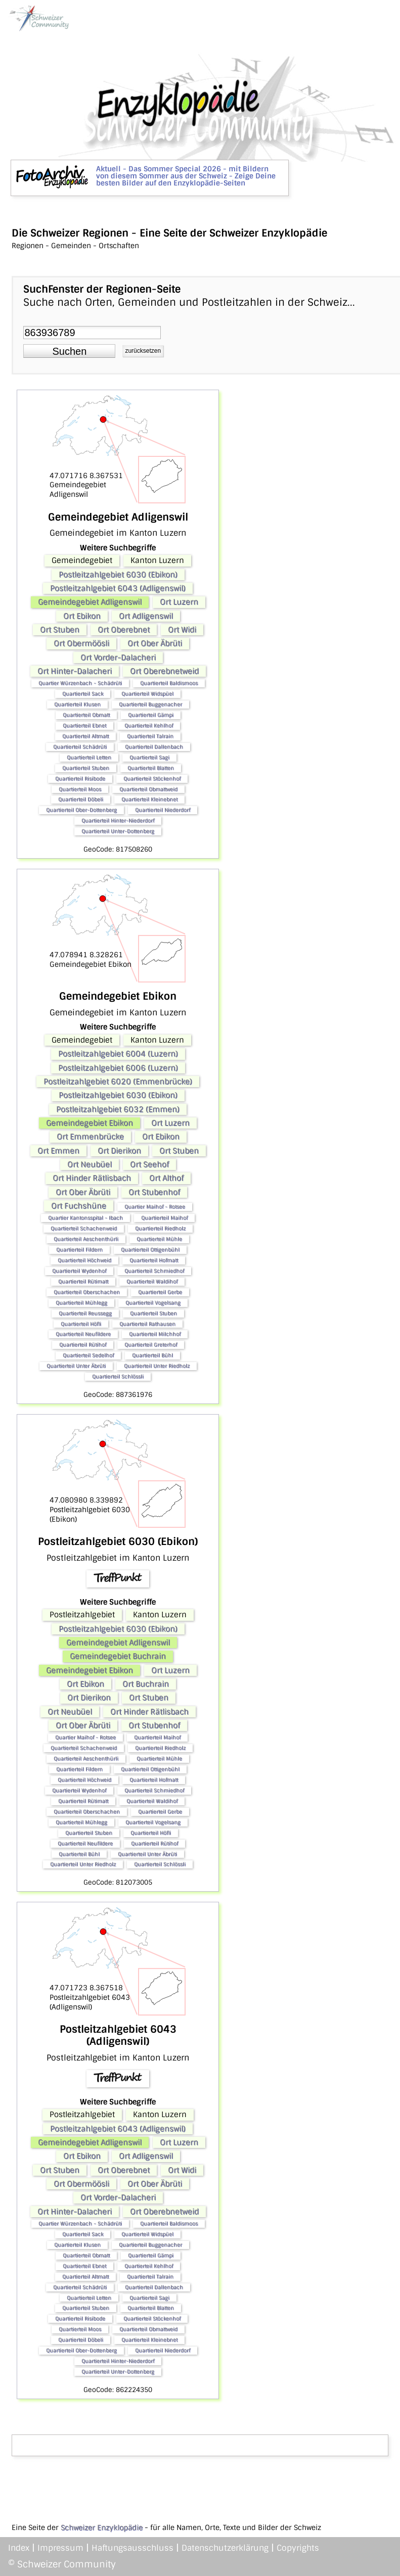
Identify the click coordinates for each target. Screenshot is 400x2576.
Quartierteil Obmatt (86, 715)
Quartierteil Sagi (149, 757)
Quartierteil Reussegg (85, 1313)
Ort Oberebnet (124, 630)
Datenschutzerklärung (225, 2548)
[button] (69, 351)
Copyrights (298, 2548)
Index (18, 2548)
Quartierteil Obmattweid (148, 789)
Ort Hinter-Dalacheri (74, 671)
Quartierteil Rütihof (82, 1344)
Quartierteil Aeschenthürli (86, 1239)
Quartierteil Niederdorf (162, 810)
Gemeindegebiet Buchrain (118, 1656)
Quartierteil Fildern (79, 1249)
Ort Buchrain (145, 1684)
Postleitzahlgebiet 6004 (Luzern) (118, 1054)
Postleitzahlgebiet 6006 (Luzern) (118, 1068)
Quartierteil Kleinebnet (149, 799)
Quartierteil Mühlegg (81, 1302)
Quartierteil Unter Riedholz (157, 1366)
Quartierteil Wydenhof (79, 1271)
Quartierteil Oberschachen (87, 1292)
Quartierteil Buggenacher (150, 704)
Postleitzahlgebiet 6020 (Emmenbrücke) (117, 1081)
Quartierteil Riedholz (160, 1228)
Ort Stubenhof (154, 1192)
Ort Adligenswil (146, 616)
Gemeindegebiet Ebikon (89, 1123)
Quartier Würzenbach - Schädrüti (80, 683)
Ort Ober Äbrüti (154, 643)
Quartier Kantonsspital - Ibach (85, 1217)
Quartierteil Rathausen (147, 1324)
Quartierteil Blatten (150, 768)
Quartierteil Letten (89, 757)
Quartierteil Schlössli (118, 1376)
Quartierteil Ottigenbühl (150, 1249)
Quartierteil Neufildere (83, 1334)
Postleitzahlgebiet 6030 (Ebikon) (118, 575)
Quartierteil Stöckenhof (152, 778)
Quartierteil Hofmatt (153, 1260)
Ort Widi (182, 630)
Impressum (60, 2548)
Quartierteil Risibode (80, 778)
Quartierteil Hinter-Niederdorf (117, 820)
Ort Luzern (179, 602)
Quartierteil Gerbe (160, 1292)
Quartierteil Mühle (159, 1239)
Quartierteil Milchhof (155, 1334)
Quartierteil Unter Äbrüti (76, 1366)
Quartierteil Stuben (85, 768)
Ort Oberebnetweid (164, 671)
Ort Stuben (59, 630)
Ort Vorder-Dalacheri (118, 657)
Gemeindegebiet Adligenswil (90, 602)
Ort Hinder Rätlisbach (92, 1178)
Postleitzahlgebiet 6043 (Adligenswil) (118, 588)
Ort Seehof (149, 1164)
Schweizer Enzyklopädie (102, 2527)
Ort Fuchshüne (78, 1206)
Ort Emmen (58, 1151)
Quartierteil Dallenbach (154, 746)
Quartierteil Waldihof (151, 1281)
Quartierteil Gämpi (150, 715)
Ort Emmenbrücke (90, 1137)
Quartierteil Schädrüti (80, 746)
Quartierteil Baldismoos (169, 683)
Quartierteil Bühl (152, 1355)
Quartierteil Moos (80, 789)
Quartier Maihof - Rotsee (154, 1206)
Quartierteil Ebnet (84, 725)
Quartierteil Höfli (81, 1324)
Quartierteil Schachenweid (84, 1228)
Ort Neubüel (89, 1164)
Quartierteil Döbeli (80, 799)
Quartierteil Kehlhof (148, 725)
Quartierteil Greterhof (150, 1344)
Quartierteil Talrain (150, 736)
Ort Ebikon (82, 616)
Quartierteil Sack (82, 693)
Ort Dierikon (119, 1151)
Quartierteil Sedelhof (88, 1355)
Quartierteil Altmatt (85, 736)
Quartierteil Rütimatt (83, 1281)
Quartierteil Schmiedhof (154, 1271)
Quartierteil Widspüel (147, 693)
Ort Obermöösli (81, 643)
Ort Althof (166, 1178)
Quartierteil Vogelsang (153, 1302)
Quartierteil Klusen (77, 704)
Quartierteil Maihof (164, 1217)
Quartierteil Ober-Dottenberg (81, 810)
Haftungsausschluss (132, 2548)
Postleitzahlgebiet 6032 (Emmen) (118, 1109)
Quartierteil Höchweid (84, 1260)
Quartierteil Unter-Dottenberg (117, 831)
